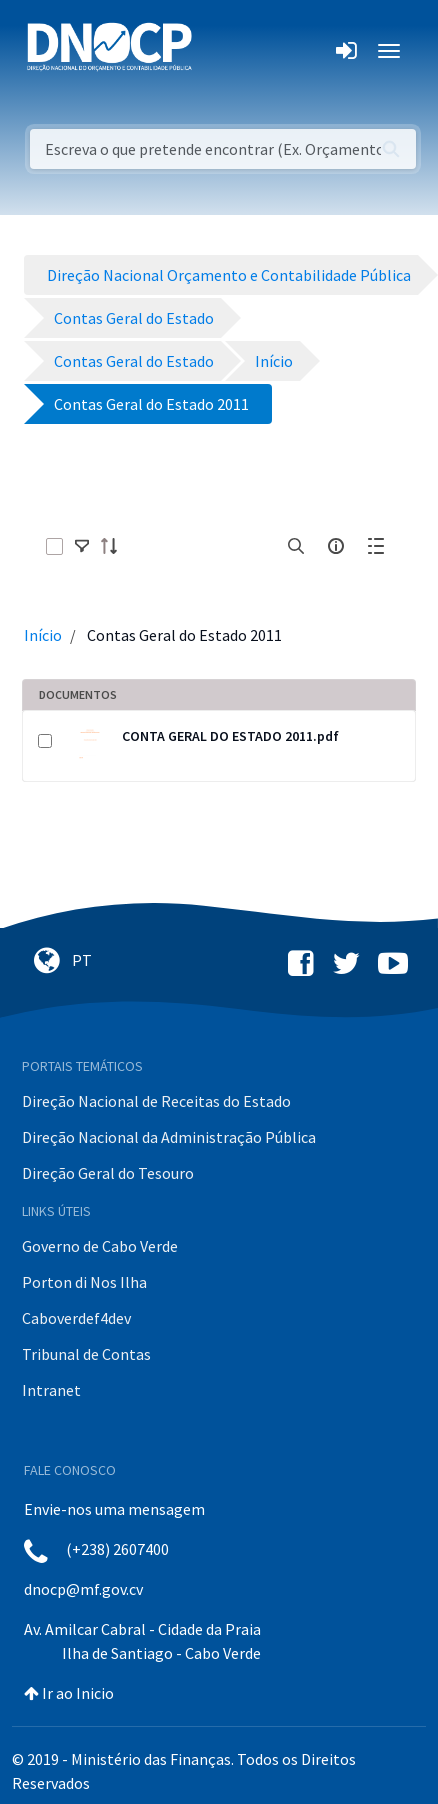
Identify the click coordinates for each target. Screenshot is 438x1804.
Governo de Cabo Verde (100, 1246)
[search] (296, 546)
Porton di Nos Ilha (84, 1282)
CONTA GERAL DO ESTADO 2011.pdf (230, 736)
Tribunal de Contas (86, 1354)
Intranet (51, 1390)
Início (43, 635)
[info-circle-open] (336, 546)
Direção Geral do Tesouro (108, 1173)
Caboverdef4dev (76, 1318)
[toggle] (82, 546)
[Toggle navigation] (218, 51)
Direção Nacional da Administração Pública (169, 1137)
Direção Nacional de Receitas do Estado (156, 1101)
